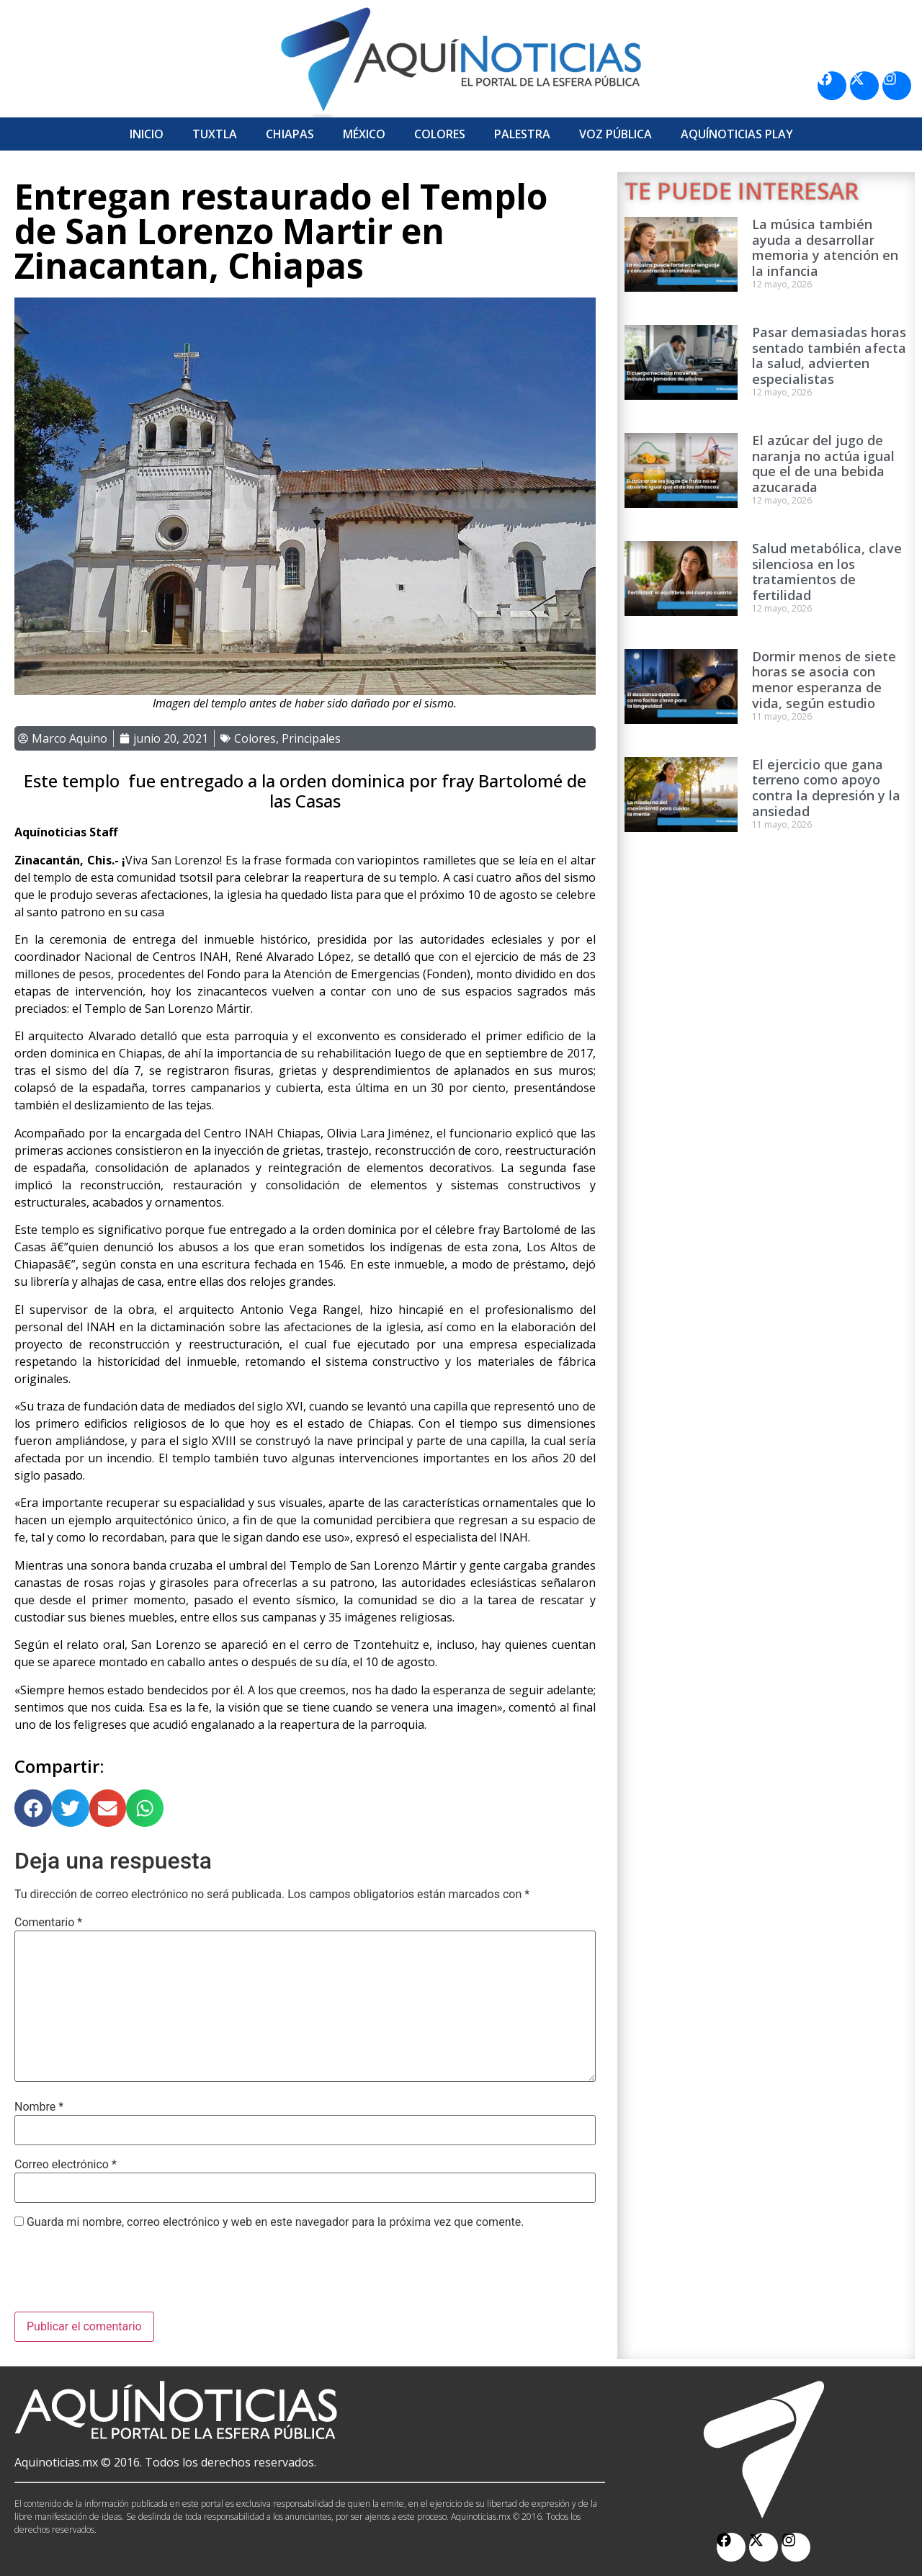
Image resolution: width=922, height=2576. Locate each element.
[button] (33, 1808)
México (364, 134)
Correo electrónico (65, 2164)
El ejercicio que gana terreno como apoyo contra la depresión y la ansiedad (826, 788)
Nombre (38, 2107)
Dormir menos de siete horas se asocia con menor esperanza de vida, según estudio (824, 680)
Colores (439, 134)
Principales (311, 738)
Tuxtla (214, 134)
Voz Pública (615, 134)
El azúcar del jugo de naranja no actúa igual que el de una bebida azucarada (823, 463)
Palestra (522, 134)
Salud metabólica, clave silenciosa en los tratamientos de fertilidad (827, 572)
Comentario (48, 1922)
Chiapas (290, 134)
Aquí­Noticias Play (737, 134)
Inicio (147, 134)
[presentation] (123, 2276)
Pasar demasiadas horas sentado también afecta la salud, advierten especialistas (829, 355)
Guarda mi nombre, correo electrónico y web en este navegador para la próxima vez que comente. (275, 2222)
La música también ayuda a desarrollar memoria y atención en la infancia (825, 247)
